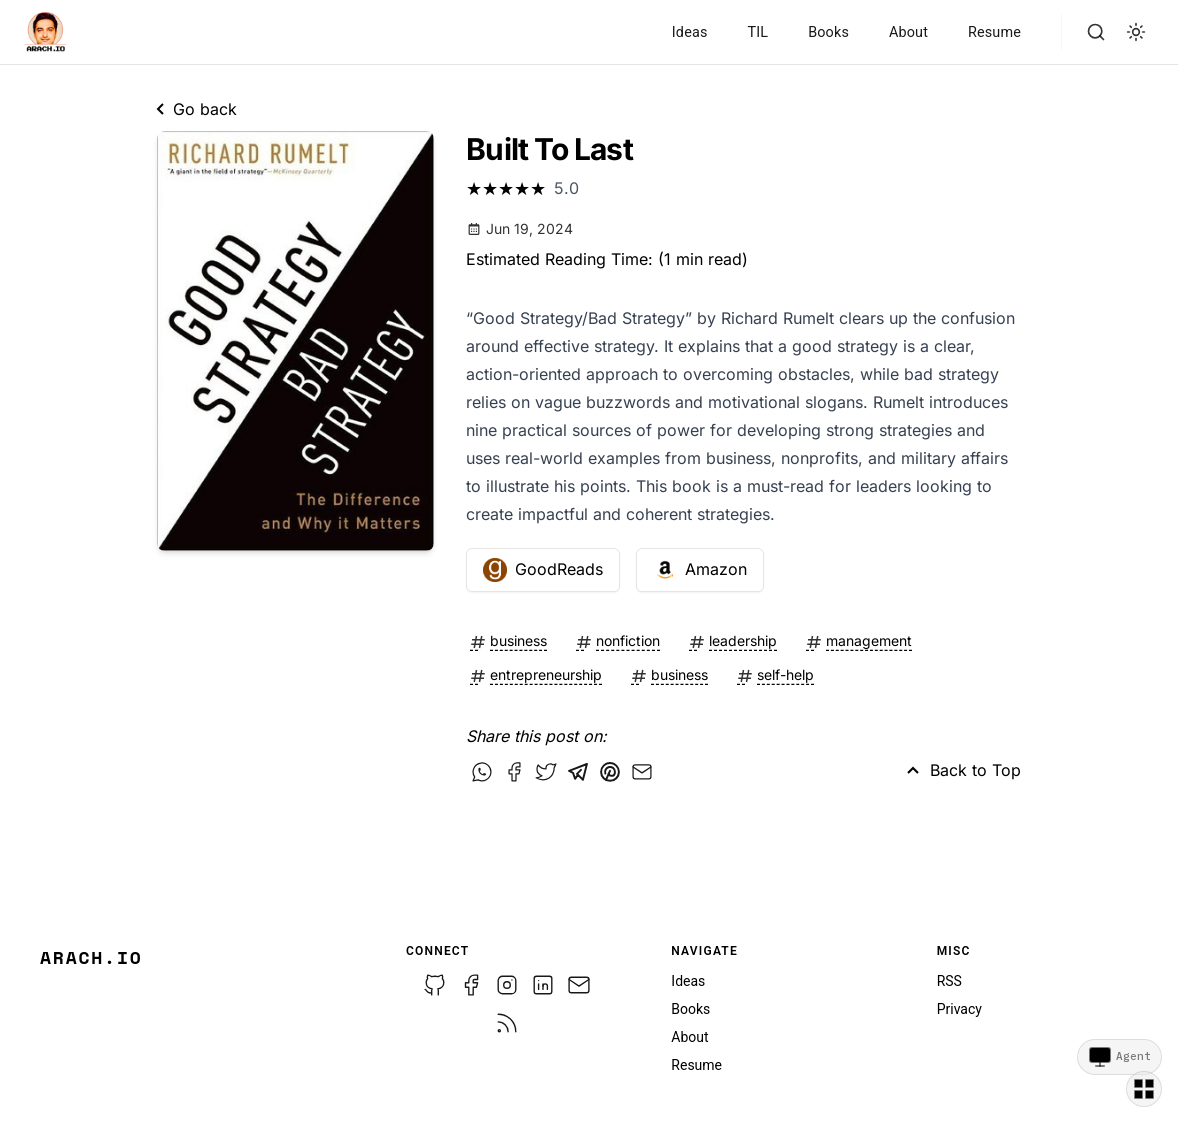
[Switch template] (1144, 1089)
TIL (757, 32)
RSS (949, 981)
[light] (1136, 32)
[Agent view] (1119, 1057)
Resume (994, 32)
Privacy (959, 1009)
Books (828, 32)
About (908, 32)
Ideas (690, 32)
